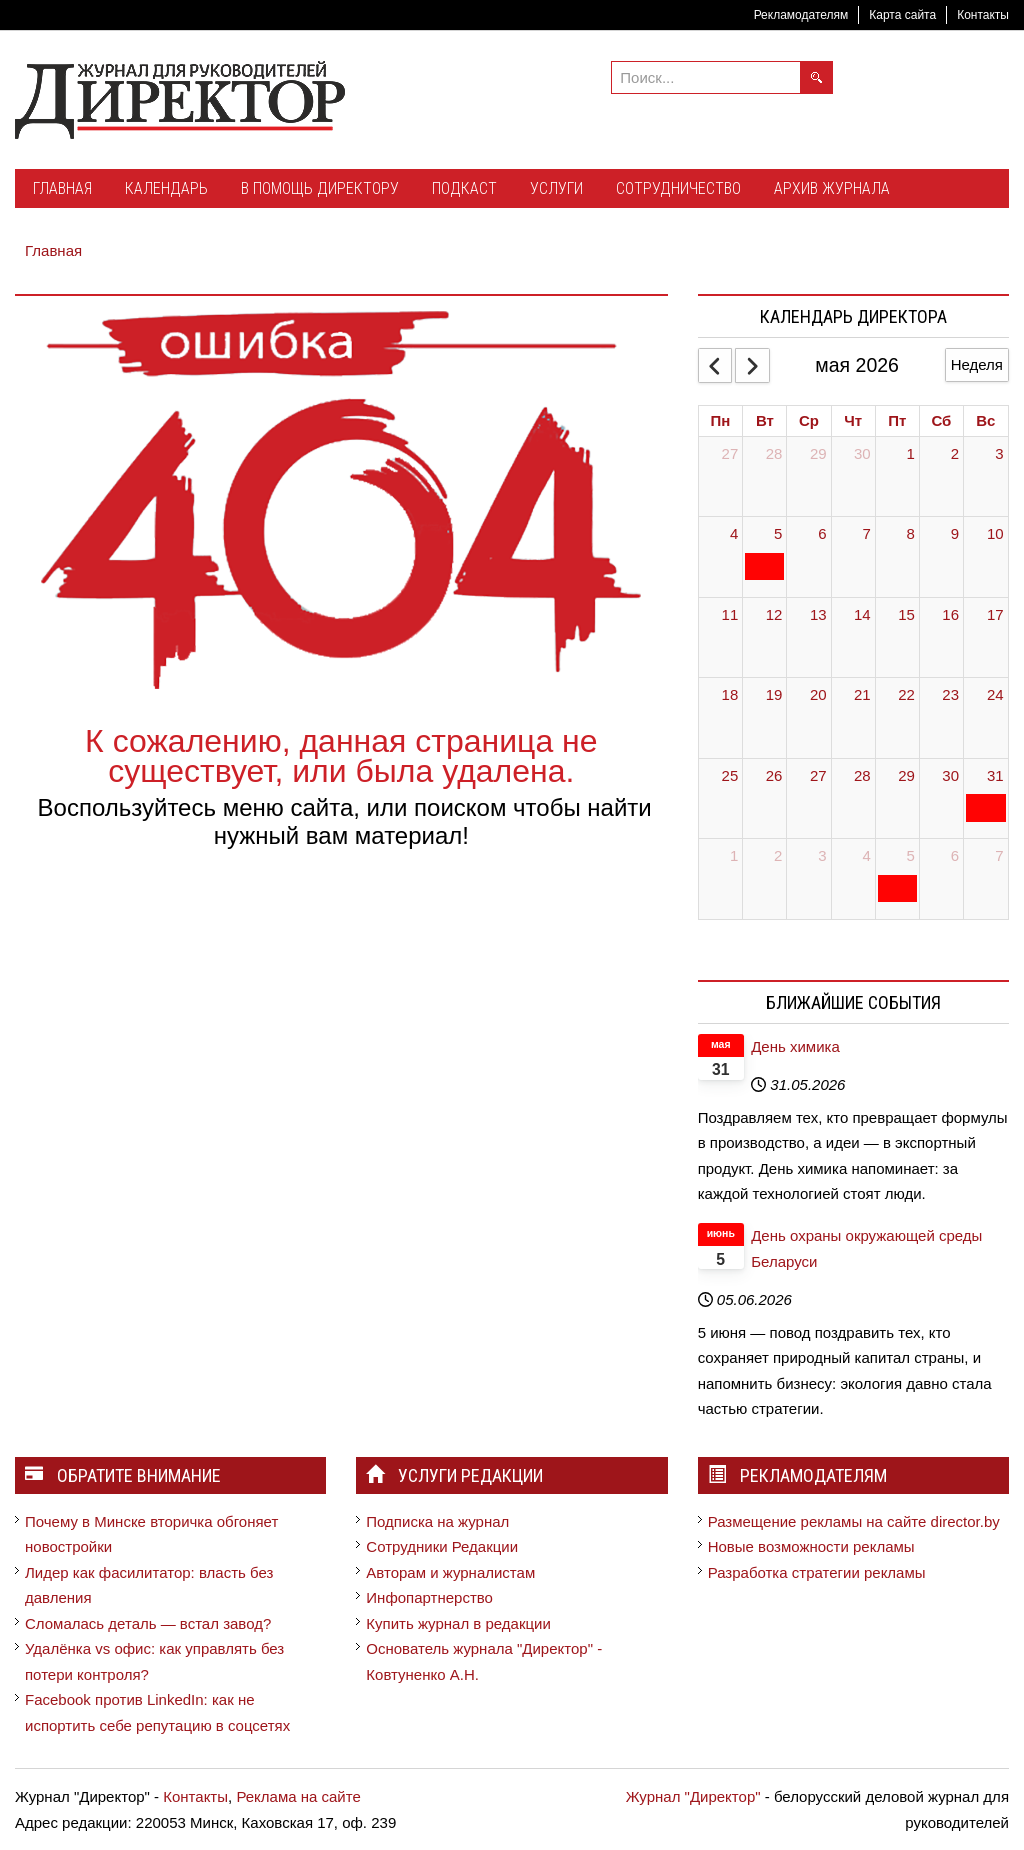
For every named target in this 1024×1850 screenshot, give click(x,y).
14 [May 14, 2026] (862, 614)
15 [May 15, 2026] (906, 614)
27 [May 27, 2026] (818, 775)
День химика (795, 1046)
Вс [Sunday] (985, 420)
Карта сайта (902, 15)
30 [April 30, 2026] (862, 453)
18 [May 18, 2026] (730, 694)
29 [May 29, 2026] (906, 775)
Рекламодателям (801, 15)
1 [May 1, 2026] (911, 453)
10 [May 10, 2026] (995, 533)
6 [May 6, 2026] (822, 533)
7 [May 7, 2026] (866, 533)
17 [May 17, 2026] (995, 614)
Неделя (977, 364)
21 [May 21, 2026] (862, 694)
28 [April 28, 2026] (774, 453)
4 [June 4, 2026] (866, 855)
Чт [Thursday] (853, 420)
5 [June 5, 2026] (911, 855)
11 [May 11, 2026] (730, 614)
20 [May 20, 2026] (818, 694)
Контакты (983, 15)
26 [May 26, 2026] (774, 775)
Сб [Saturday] (941, 420)
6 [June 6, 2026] (955, 855)
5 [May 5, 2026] (778, 533)
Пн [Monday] (721, 420)
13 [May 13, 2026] (818, 614)
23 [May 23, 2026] (950, 694)
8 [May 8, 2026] (911, 533)
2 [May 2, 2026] (955, 453)
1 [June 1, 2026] (734, 855)
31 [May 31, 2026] (995, 775)
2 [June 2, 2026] (778, 855)
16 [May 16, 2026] (950, 614)
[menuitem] (62, 190)
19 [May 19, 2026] (774, 694)
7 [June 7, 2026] (999, 855)
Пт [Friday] (897, 420)
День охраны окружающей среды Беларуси (866, 1248)
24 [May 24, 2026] (995, 694)
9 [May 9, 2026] (955, 533)
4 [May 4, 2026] (734, 533)
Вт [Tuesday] (765, 420)
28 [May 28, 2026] (862, 775)
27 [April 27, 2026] (730, 453)
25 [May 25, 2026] (730, 775)
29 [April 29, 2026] (818, 453)
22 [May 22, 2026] (906, 694)
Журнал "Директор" (693, 1796)
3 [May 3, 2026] (999, 453)
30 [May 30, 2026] (950, 775)
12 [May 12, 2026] (774, 614)
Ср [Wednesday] (809, 420)
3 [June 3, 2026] (822, 855)
